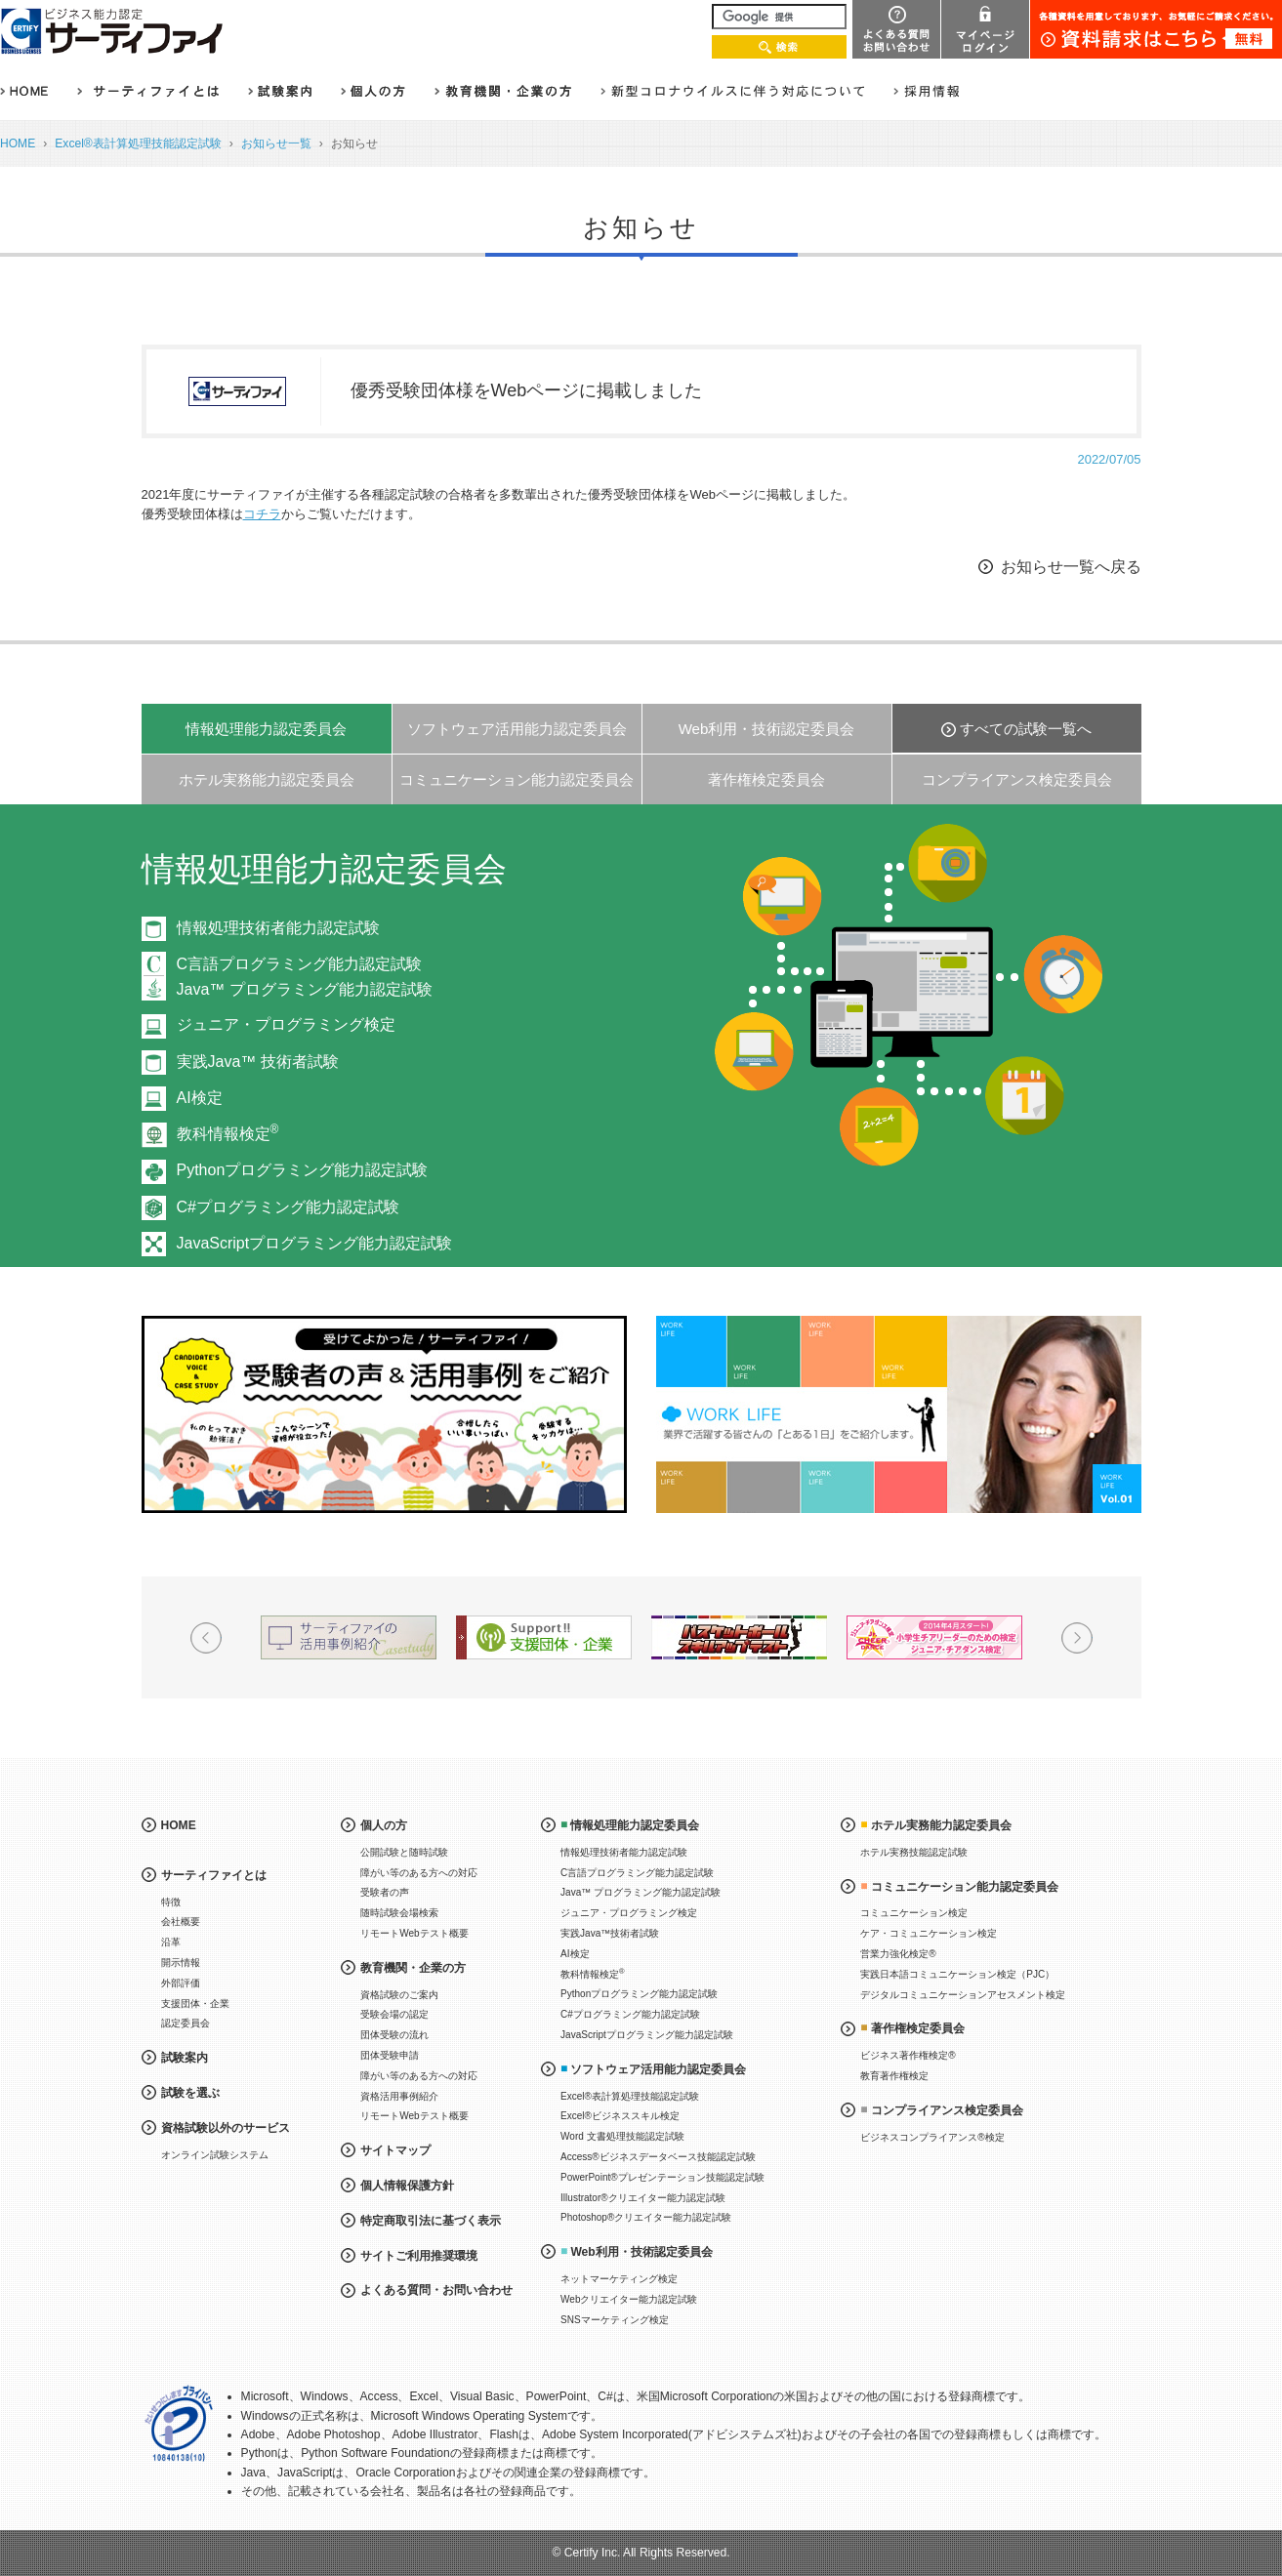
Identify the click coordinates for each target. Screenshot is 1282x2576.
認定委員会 (185, 2023)
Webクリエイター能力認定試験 (628, 2299)
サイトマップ (395, 2150)
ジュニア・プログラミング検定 (286, 1024)
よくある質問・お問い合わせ (436, 2290)
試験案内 (184, 2058)
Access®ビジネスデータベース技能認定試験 (658, 2156)
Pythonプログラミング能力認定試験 (303, 1170)
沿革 (171, 1942)
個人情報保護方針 (407, 2185)
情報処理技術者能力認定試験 (278, 928)
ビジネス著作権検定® (907, 2055)
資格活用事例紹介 (399, 2096)
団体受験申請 (389, 2055)
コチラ (262, 514)
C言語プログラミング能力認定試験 (637, 1872)
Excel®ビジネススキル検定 (620, 2115)
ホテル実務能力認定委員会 (266, 779)
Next (1077, 1638)
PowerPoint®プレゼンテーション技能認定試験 (662, 2177)
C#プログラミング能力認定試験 (288, 1207)
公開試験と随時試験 (404, 1852)
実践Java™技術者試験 (609, 1933)
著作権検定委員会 (766, 779)
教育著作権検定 (894, 2075)
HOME (17, 143)
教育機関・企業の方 (413, 1968)
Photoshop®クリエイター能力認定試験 (645, 2217)
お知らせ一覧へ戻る (1071, 566)
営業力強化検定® (897, 1953)
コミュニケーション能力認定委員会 (516, 779)
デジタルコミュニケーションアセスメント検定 (962, 1994)
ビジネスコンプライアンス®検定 (932, 2137)
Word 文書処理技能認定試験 (622, 2136)
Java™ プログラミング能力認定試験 (640, 1892)
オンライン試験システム (215, 2154)
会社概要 (180, 1921)
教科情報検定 (228, 1133)
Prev (206, 1638)
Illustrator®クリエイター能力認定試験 (642, 2197)
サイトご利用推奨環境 (418, 2256)
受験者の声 (384, 1892)
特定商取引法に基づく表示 (430, 2221)
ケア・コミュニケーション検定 (928, 1933)
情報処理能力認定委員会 (266, 728)
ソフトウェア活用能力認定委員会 (517, 728)
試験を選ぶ (190, 2093)
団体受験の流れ (394, 2034)
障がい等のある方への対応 (418, 1872)
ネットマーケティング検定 (619, 2278)
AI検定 (200, 1097)
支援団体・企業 (195, 2003)
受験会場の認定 (394, 2014)
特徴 (171, 1902)
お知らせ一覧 (276, 143)
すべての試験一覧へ (1026, 728)
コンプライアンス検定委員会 (1017, 779)
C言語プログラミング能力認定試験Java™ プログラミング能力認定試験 (305, 977)
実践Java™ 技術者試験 (258, 1061)
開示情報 (180, 1962)
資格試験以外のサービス (225, 2128)
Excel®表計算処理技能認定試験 (138, 143)
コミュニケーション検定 (914, 1912)
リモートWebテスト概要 (414, 1933)
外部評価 (180, 1983)
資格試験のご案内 (399, 1994)
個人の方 (383, 1825)
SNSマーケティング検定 (614, 2319)
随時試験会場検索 (399, 1912)
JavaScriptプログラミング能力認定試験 (315, 1243)
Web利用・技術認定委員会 (767, 728)
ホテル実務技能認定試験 (914, 1852)
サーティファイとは (214, 1875)
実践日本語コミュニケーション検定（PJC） (957, 1974)
